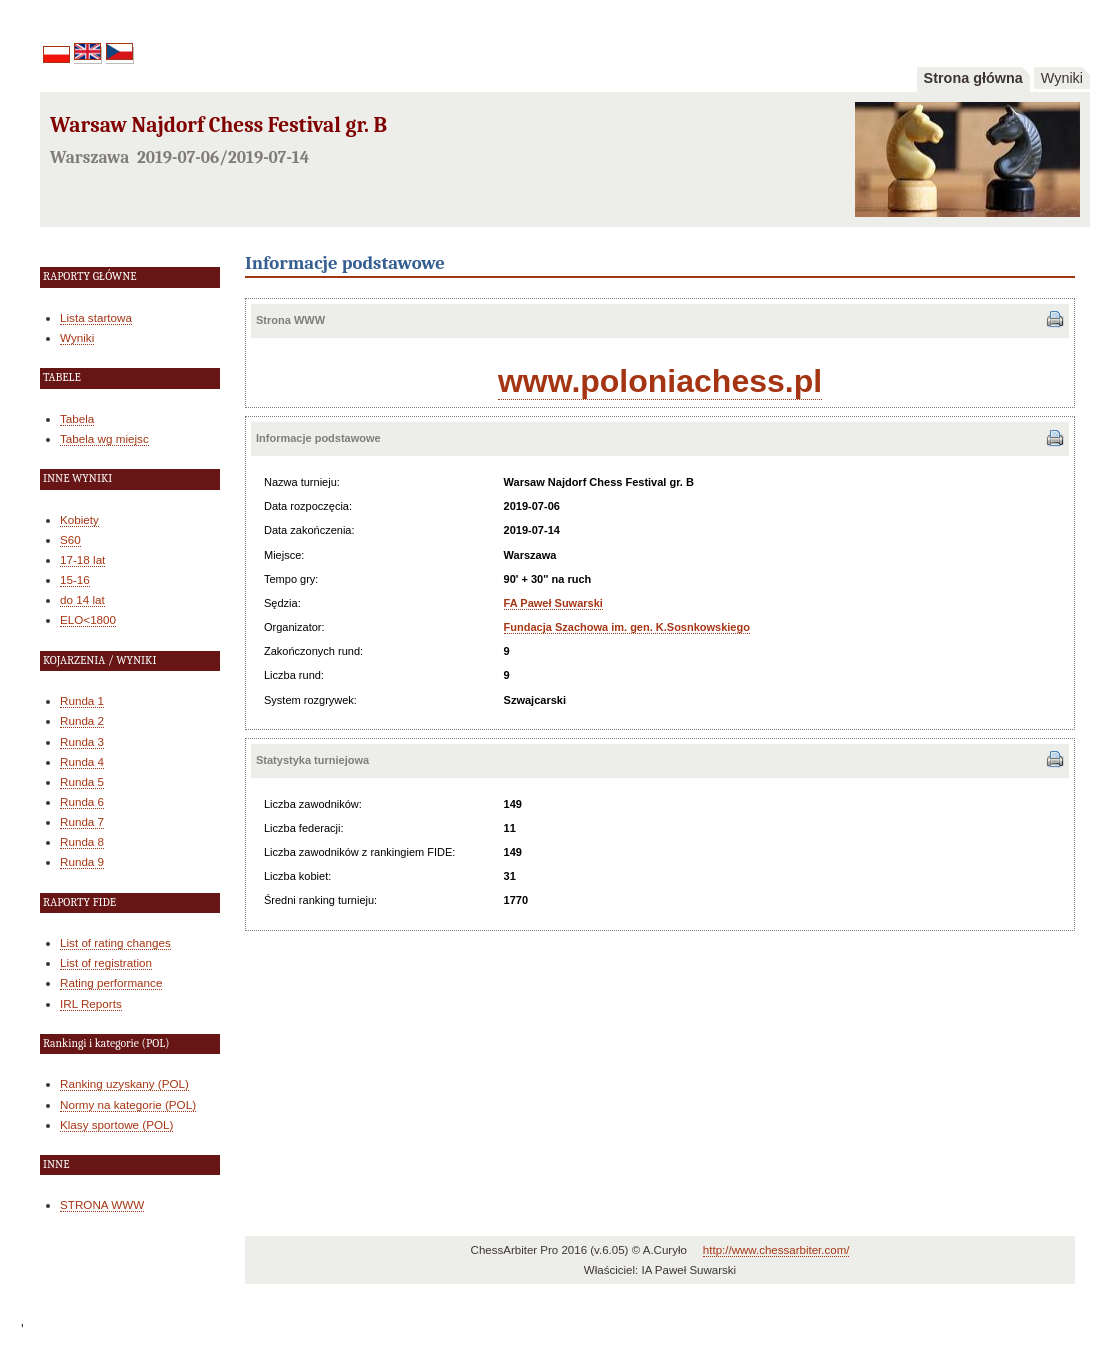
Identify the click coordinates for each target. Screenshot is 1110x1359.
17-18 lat (82, 559)
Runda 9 (82, 861)
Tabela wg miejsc (104, 438)
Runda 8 (82, 841)
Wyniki (1062, 78)
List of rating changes (115, 942)
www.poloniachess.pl (660, 381)
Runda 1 (82, 700)
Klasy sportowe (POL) (116, 1124)
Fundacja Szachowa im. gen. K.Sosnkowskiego (627, 627)
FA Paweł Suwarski (553, 603)
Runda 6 (82, 801)
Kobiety (79, 519)
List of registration (106, 962)
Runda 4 (82, 761)
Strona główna (973, 78)
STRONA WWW (102, 1204)
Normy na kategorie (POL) (128, 1104)
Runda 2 (82, 720)
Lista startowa (96, 317)
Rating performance (111, 982)
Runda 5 (82, 781)
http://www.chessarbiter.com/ (776, 1250)
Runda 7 (82, 821)
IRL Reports (91, 1003)
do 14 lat (82, 599)
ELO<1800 (88, 619)
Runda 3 (82, 741)
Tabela (77, 418)
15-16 (75, 579)
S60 (70, 539)
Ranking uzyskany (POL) (124, 1083)
